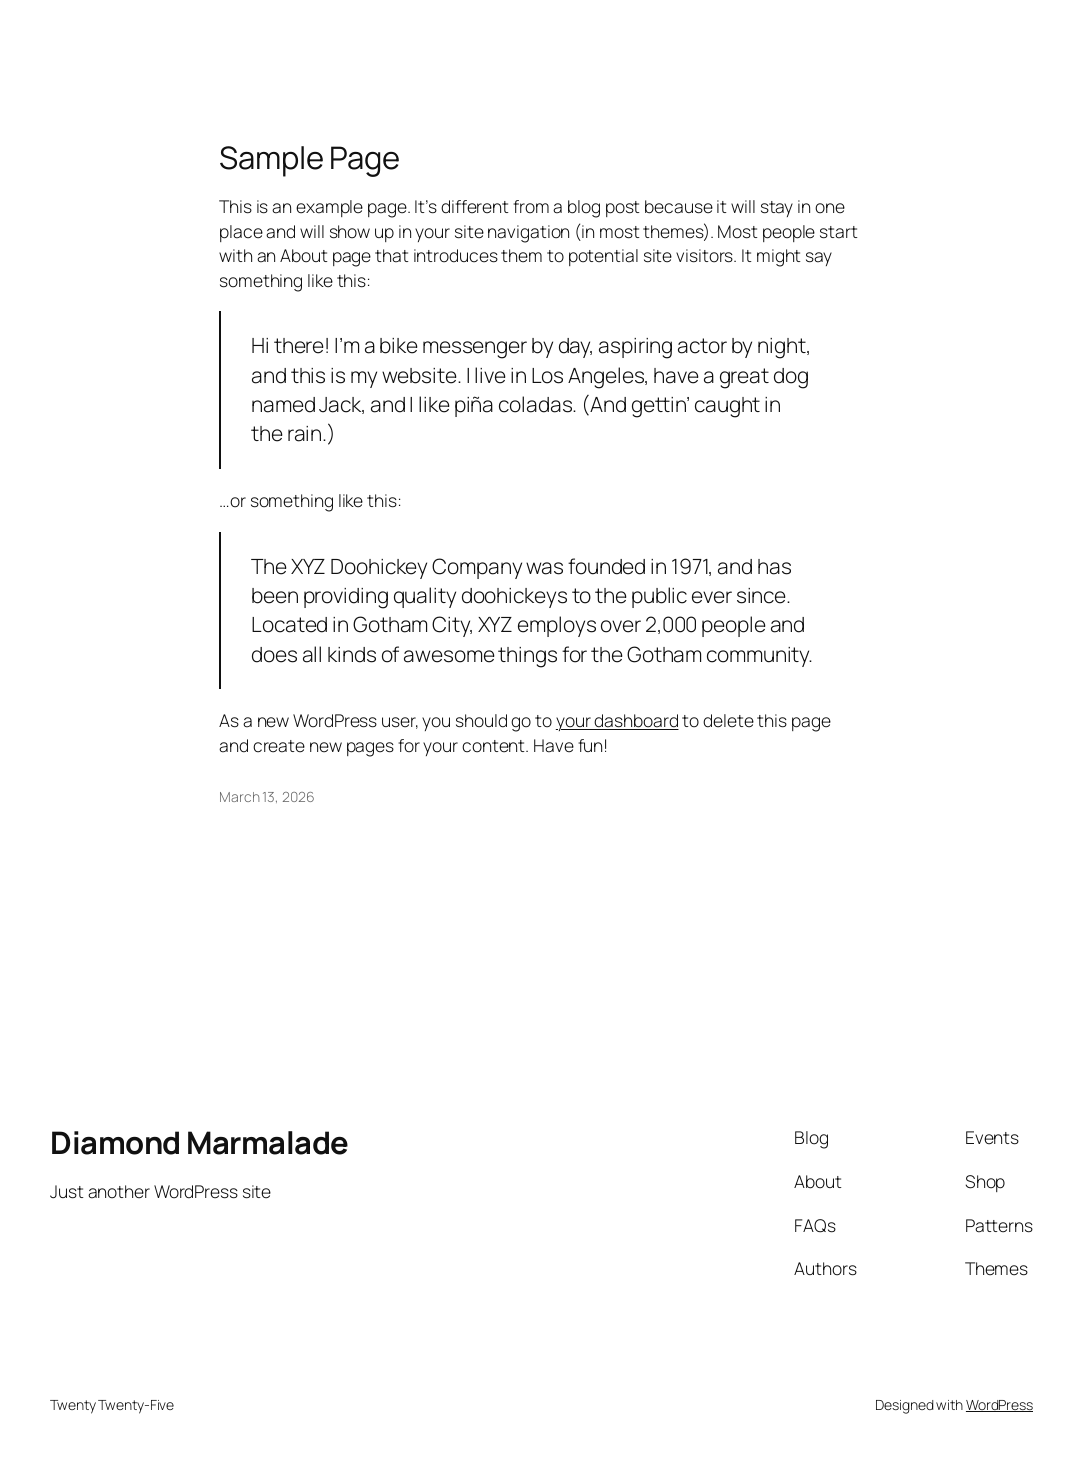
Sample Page (309, 157)
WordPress (999, 1404)
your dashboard (617, 720)
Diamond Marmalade (199, 1142)
